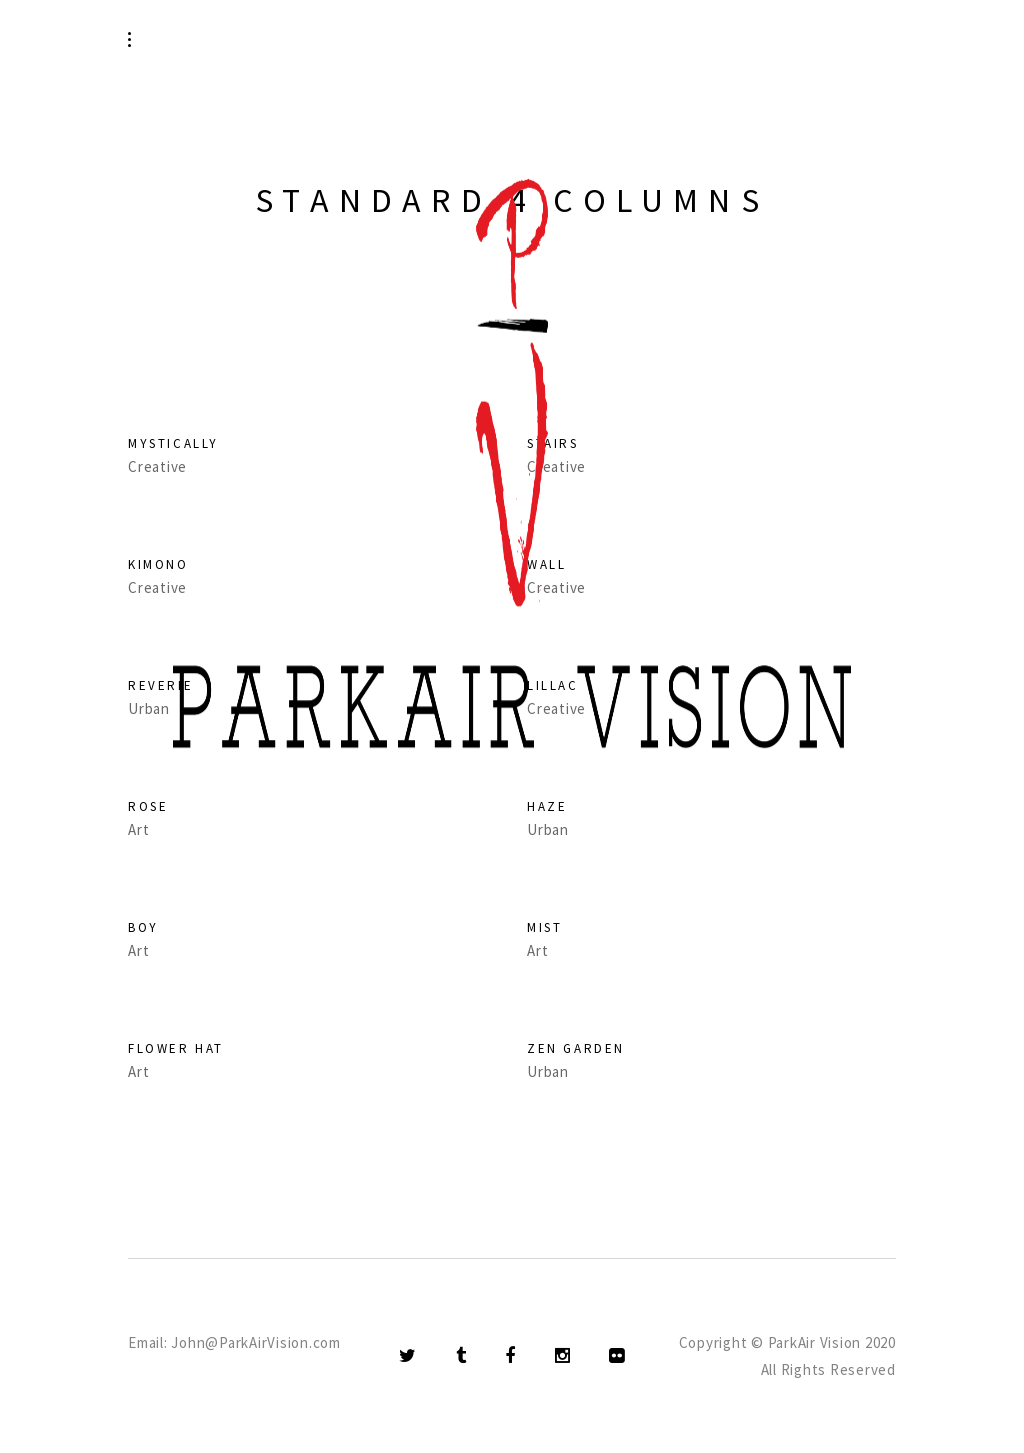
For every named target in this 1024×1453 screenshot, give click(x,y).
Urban (548, 1072)
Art (138, 951)
